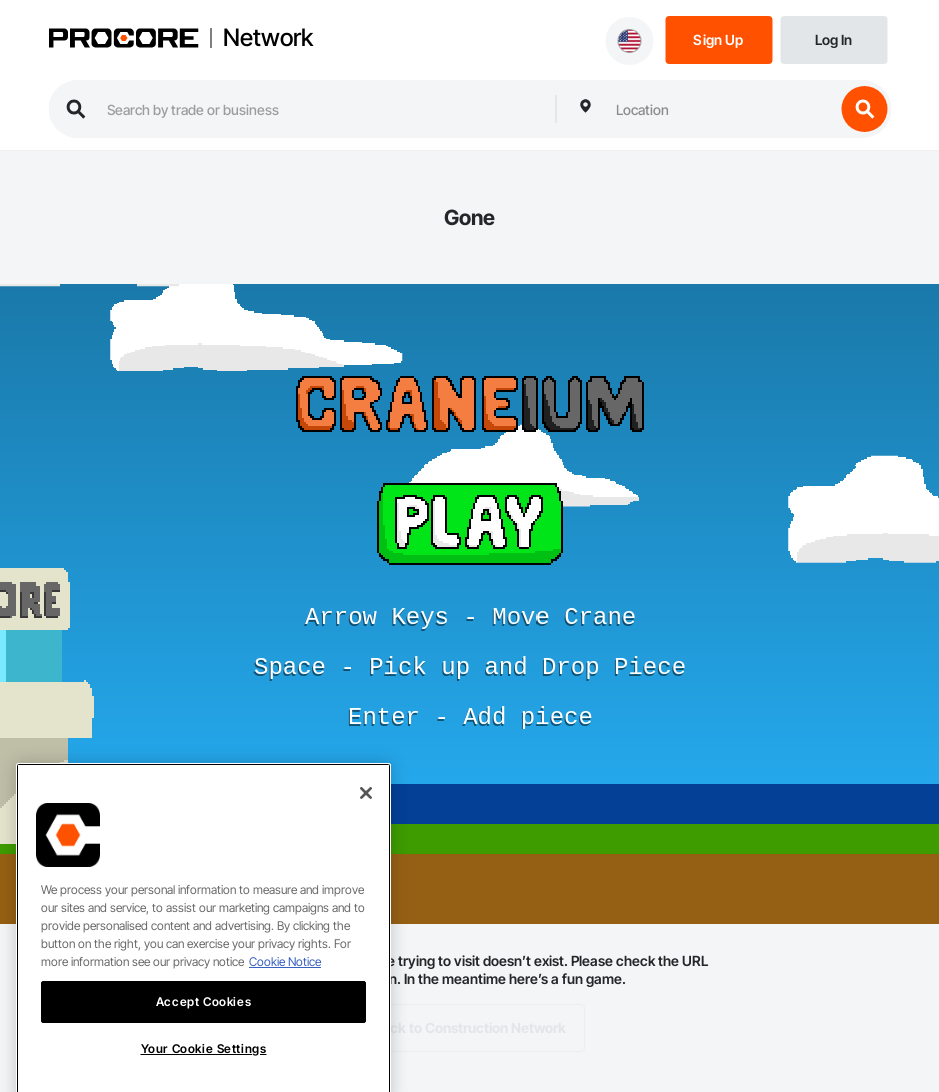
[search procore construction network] (321, 109)
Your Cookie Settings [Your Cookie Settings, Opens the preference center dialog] (204, 1066)
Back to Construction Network (469, 1028)
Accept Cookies (203, 1019)
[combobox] (720, 109)
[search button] (864, 109)
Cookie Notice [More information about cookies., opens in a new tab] (285, 979)
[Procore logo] (123, 40)
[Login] (833, 38)
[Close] (366, 811)
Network (268, 38)
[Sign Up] (718, 38)
